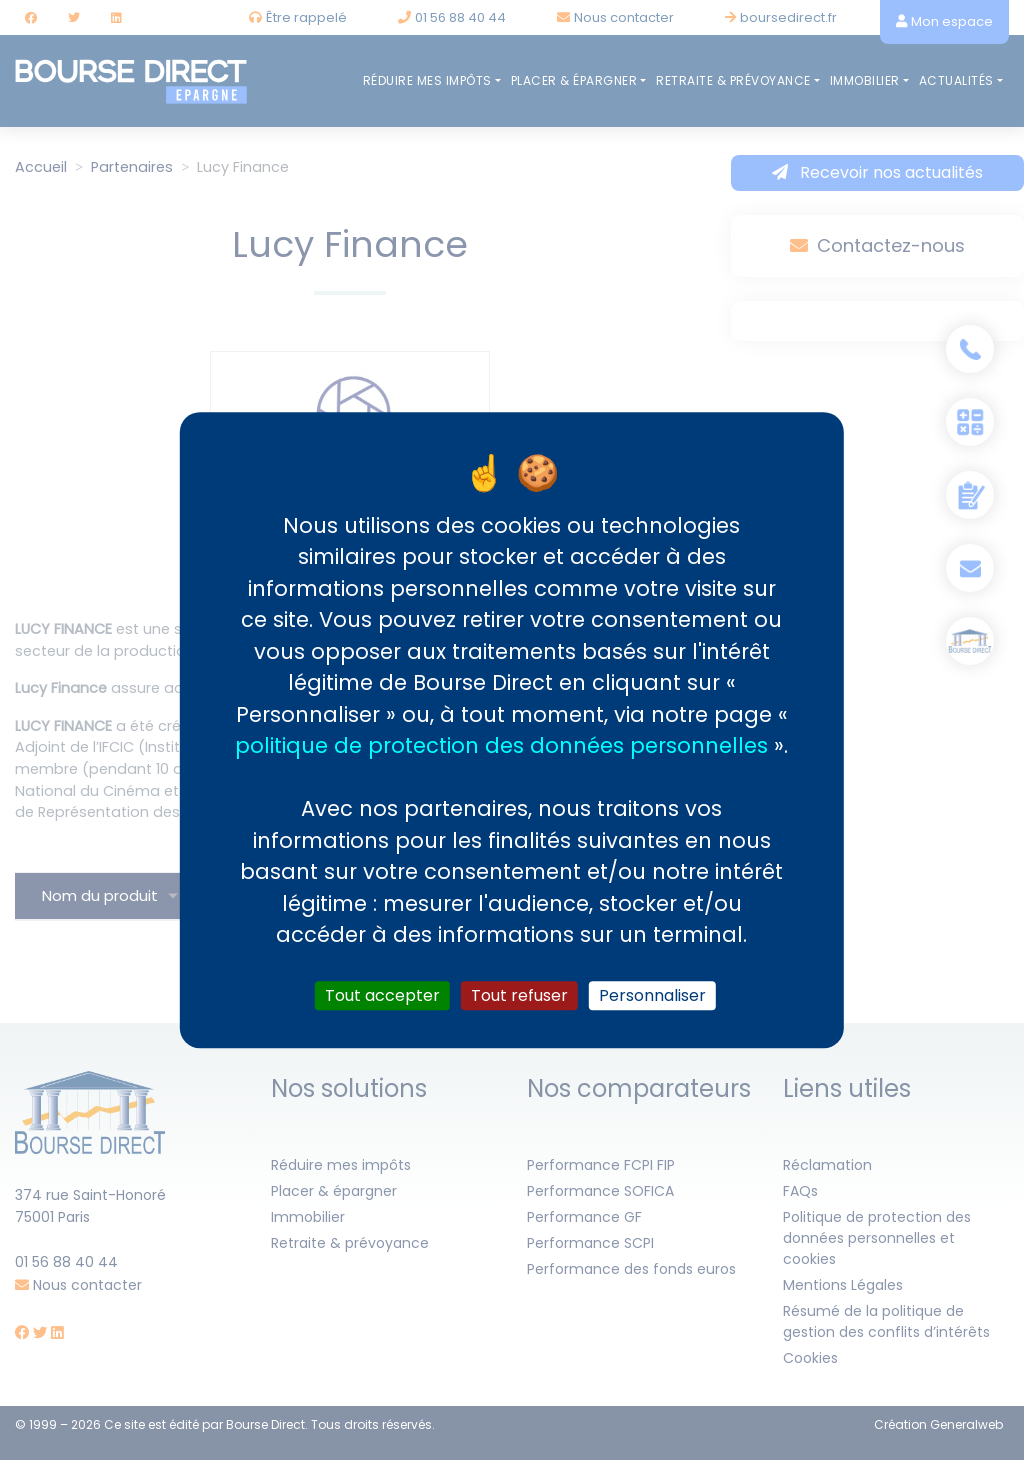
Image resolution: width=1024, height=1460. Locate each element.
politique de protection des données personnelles (501, 745)
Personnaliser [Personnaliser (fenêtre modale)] (652, 995)
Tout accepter (382, 995)
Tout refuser (519, 995)
